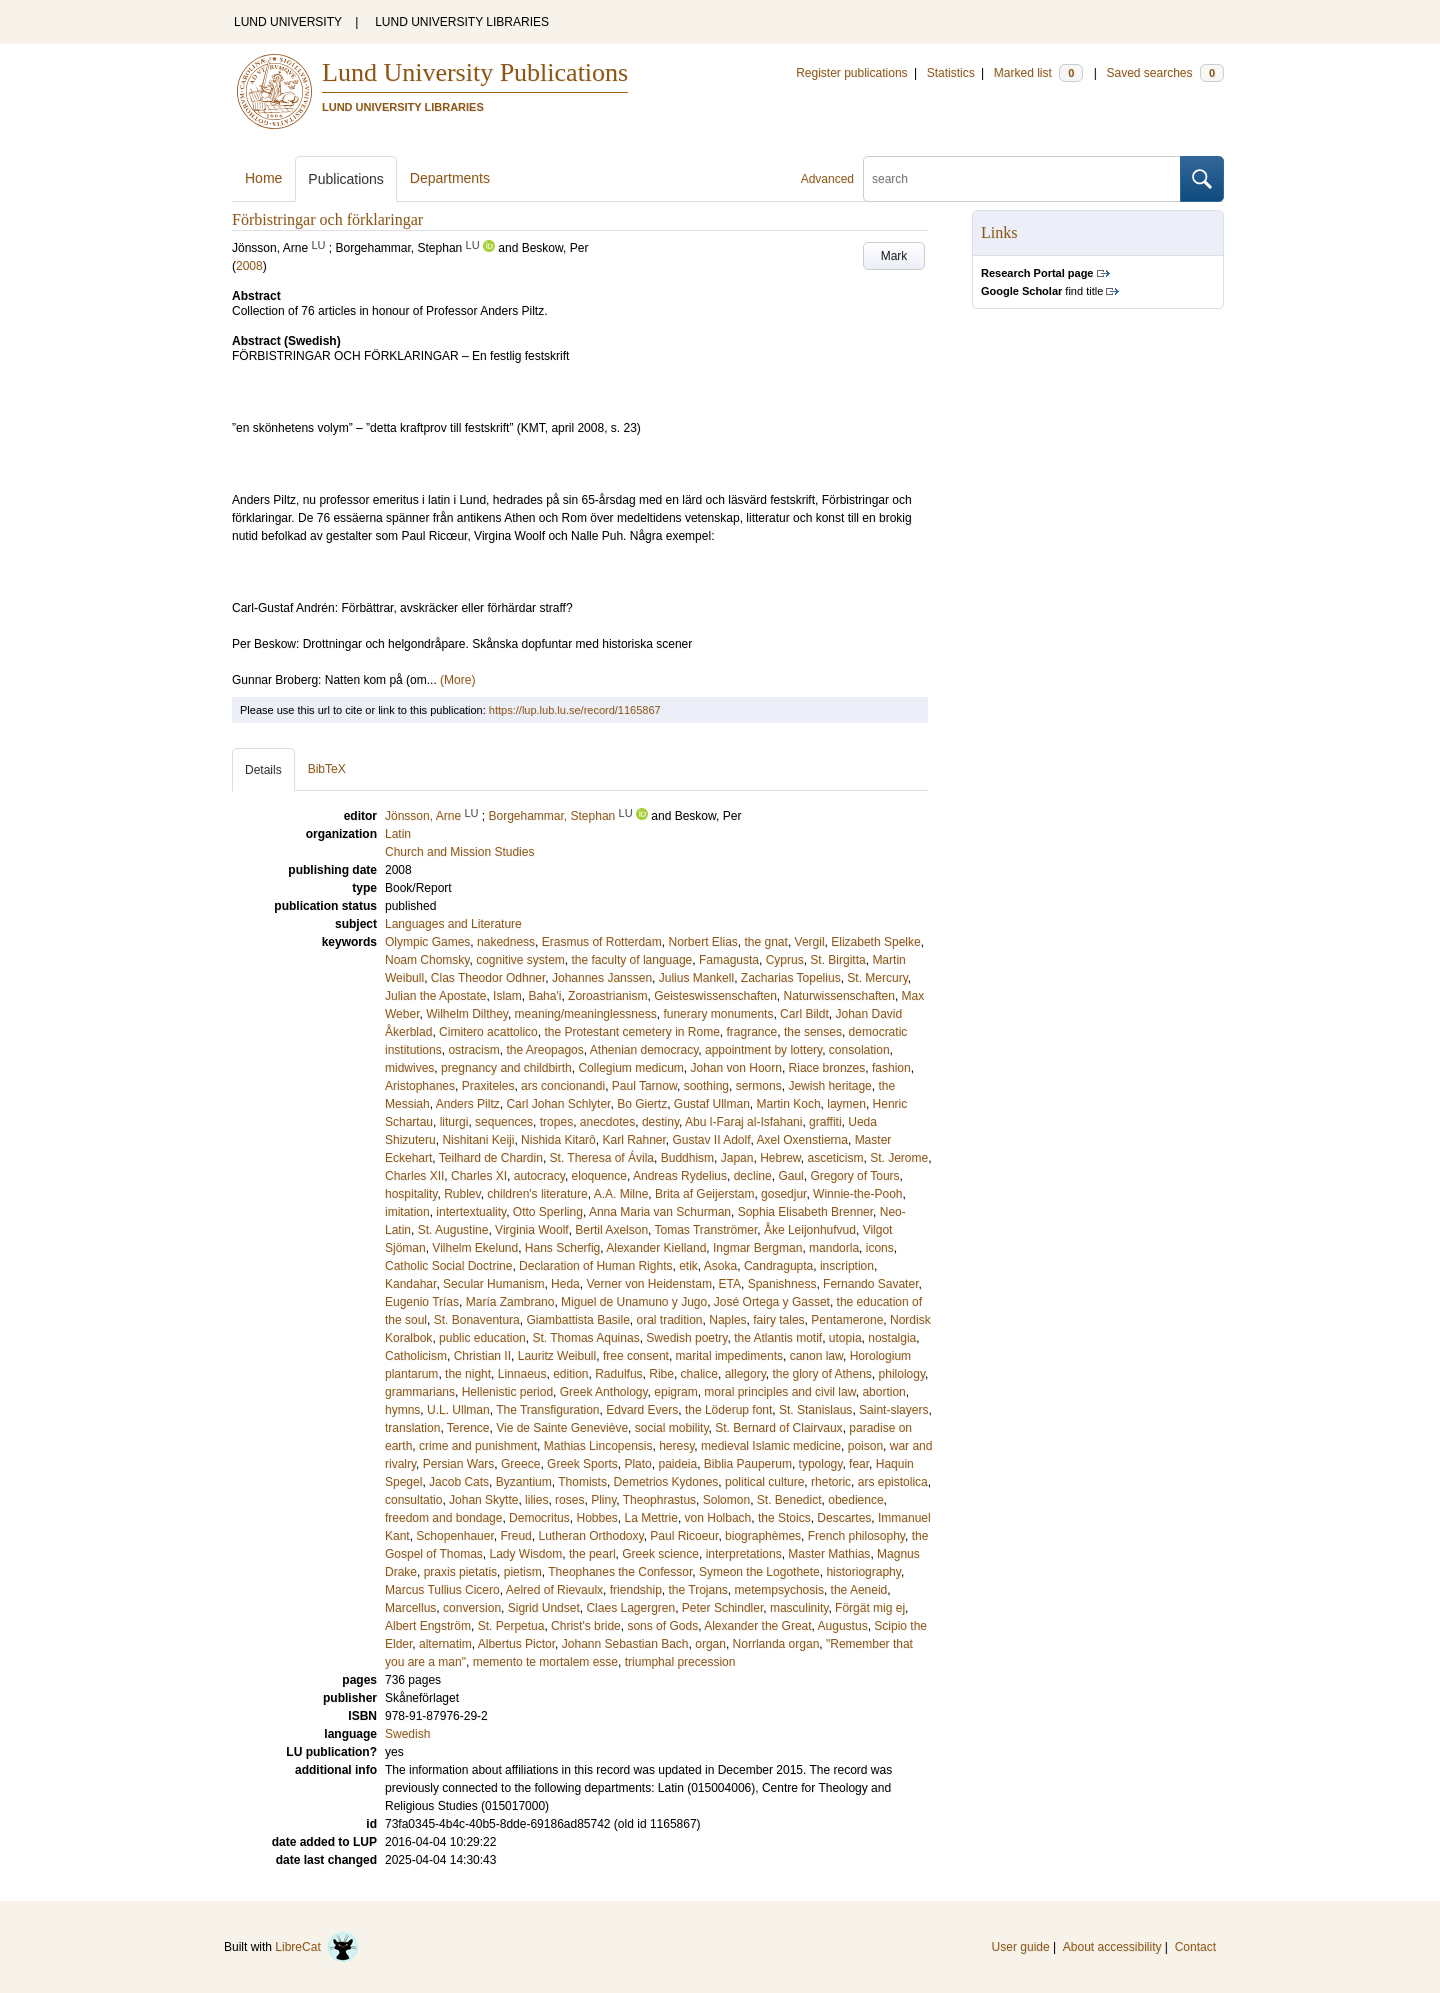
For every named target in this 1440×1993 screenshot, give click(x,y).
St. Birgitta (837, 960)
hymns (402, 1410)
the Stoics (784, 1518)
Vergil (810, 942)
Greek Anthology (604, 1392)
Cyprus (785, 960)
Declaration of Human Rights (595, 1266)
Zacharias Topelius (791, 978)
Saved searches (1165, 73)
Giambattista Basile (577, 1320)
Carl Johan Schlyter (558, 1104)
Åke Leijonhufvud (810, 1230)
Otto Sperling (548, 1212)
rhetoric (831, 1482)
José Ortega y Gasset (772, 1302)
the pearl (592, 1554)
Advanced (827, 179)
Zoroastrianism (607, 996)
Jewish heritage (829, 1086)
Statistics (951, 73)
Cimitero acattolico (488, 1032)
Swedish (407, 1734)
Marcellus (410, 1608)
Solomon (726, 1500)
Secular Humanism (493, 1284)
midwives (409, 1068)
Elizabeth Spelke (875, 942)
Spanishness (782, 1284)
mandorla (834, 1248)
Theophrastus (659, 1500)
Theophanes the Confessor (620, 1572)
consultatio (413, 1500)
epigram (675, 1392)
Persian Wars (459, 1464)
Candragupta (778, 1266)
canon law (816, 1356)
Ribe (661, 1374)
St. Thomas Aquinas (585, 1338)
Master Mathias (829, 1554)
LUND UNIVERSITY (288, 22)
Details (263, 770)
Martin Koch (789, 1104)
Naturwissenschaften (839, 996)
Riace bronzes (827, 1068)
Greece (520, 1464)
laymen (846, 1104)
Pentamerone (847, 1320)
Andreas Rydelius (680, 1176)
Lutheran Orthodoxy (590, 1536)
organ (710, 1644)
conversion (472, 1608)
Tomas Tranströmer (706, 1230)
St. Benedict (789, 1500)
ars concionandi (563, 1086)
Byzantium (524, 1482)
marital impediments (729, 1356)
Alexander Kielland (656, 1248)
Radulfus (618, 1374)
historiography (863, 1572)
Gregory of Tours (854, 1176)
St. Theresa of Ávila (602, 1158)
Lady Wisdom (526, 1554)
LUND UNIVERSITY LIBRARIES (462, 22)
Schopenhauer (454, 1536)
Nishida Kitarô (558, 1140)
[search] (1022, 179)
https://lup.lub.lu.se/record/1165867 (575, 710)
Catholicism (416, 1356)
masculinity (799, 1608)
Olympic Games (427, 942)
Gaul (790, 1176)
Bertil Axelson (611, 1230)
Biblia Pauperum (748, 1464)
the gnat (766, 942)
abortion (883, 1392)
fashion (891, 1068)
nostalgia (892, 1338)
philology (902, 1374)
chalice (699, 1374)
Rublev (462, 1194)
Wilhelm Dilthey (467, 1014)
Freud (515, 1536)
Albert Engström (428, 1626)
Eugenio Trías (422, 1302)
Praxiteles (488, 1086)
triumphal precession (680, 1662)
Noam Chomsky (427, 960)
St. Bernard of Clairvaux (778, 1428)
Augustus (843, 1626)
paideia (677, 1464)
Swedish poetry (686, 1338)
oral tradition (670, 1320)
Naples (727, 1320)
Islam (507, 996)
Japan (737, 1158)
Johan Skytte (483, 1500)
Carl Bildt (804, 1014)
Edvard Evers (642, 1410)
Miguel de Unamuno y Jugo (634, 1302)
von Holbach (718, 1518)
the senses (813, 1032)
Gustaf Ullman (712, 1104)
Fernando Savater (870, 1284)
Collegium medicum (630, 1068)
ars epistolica (893, 1482)
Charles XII (414, 1176)
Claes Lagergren (630, 1608)
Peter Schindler (722, 1608)
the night (468, 1374)
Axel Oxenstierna (802, 1140)
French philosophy (856, 1536)
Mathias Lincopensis (598, 1446)
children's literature (537, 1194)
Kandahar (410, 1284)
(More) (457, 680)
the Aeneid (859, 1590)
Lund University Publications (475, 72)
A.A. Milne (621, 1194)
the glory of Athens (821, 1374)
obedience (855, 1500)
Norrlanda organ (776, 1644)
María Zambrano (510, 1302)
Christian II (482, 1356)
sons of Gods (662, 1626)
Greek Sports (582, 1464)
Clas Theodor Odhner (488, 978)
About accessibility (1112, 1947)
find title (1042, 291)
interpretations (744, 1554)
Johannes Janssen (602, 978)
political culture (764, 1482)
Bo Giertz (642, 1104)
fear (859, 1464)
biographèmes (763, 1536)
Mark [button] (894, 256)
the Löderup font (728, 1410)
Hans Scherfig (562, 1248)
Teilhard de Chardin (491, 1158)
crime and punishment (478, 1446)
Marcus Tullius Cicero (442, 1590)
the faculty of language (632, 960)
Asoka (720, 1266)
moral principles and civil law (779, 1392)
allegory (745, 1374)
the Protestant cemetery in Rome (631, 1032)
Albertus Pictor (516, 1644)
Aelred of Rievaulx (554, 1590)
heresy (676, 1446)
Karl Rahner (633, 1140)
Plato (637, 1464)
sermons (759, 1086)
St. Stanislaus (815, 1410)
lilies (536, 1500)
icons (880, 1248)
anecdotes (607, 1122)
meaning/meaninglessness (586, 1014)
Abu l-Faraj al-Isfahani (743, 1122)
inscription (847, 1266)
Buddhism (687, 1158)
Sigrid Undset (544, 1608)
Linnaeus (522, 1374)
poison (865, 1446)
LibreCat (317, 1947)
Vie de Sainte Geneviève (562, 1428)
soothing (706, 1086)
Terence (468, 1428)
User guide (1021, 1947)
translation (412, 1428)
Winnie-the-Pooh (857, 1194)
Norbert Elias (702, 942)
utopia (845, 1338)
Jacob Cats (459, 1482)
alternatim (445, 1644)
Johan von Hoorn (736, 1068)
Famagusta (729, 960)
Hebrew (780, 1158)
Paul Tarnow (644, 1086)
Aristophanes (420, 1086)
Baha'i (544, 996)
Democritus (539, 1518)
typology (821, 1464)
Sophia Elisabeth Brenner (805, 1212)
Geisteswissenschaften (715, 996)
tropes (556, 1122)
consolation (859, 1050)
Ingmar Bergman (757, 1248)
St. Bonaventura (477, 1320)
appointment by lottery (763, 1050)
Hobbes (596, 1518)
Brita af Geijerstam (704, 1194)
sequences (504, 1122)
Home (263, 178)
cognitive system (520, 960)
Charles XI (479, 1176)
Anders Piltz (468, 1104)
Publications (346, 179)
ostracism (473, 1050)
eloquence (599, 1176)
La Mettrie (651, 1518)
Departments (450, 178)
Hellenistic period (507, 1392)
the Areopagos (544, 1050)
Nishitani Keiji (478, 1140)
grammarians (420, 1392)
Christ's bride (586, 1626)
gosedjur (783, 1194)
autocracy (539, 1176)
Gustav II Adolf (712, 1140)
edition (570, 1374)
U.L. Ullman (458, 1410)
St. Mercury (877, 978)
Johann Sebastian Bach (625, 1644)
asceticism (836, 1158)
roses (569, 1500)
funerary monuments (718, 1014)
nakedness (506, 942)
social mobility (672, 1428)
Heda (565, 1284)
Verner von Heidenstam (648, 1284)
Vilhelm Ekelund (475, 1248)
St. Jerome (899, 1158)
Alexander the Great (757, 1626)
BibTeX (327, 769)
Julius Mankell (696, 978)
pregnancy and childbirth (506, 1068)
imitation (407, 1212)
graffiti (825, 1122)
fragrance (752, 1032)
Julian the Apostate (435, 996)
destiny (660, 1122)
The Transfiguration (547, 1410)
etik (688, 1266)
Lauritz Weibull (557, 1356)
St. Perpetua (511, 1626)
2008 (249, 266)
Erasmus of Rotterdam (602, 942)
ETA (730, 1284)
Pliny (603, 1500)
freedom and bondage (443, 1518)
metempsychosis (779, 1590)
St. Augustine (453, 1230)
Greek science (660, 1554)
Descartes (844, 1518)
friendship (636, 1590)
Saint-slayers (893, 1410)
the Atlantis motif (778, 1338)
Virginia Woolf (532, 1230)
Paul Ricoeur (684, 1536)
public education (482, 1338)
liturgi (454, 1122)
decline (753, 1176)
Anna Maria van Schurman (660, 1212)
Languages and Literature (453, 924)
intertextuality (471, 1212)
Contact (1195, 1947)
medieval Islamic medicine (771, 1446)
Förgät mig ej (870, 1608)
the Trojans (697, 1590)
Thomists (582, 1482)
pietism (523, 1572)
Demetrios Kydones (666, 1482)
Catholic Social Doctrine (448, 1266)
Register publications (851, 73)
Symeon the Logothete (759, 1572)
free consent (636, 1356)
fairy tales (778, 1320)
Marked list (1038, 73)
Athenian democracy (644, 1050)
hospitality (411, 1194)
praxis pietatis (460, 1572)
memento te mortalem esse (545, 1662)
